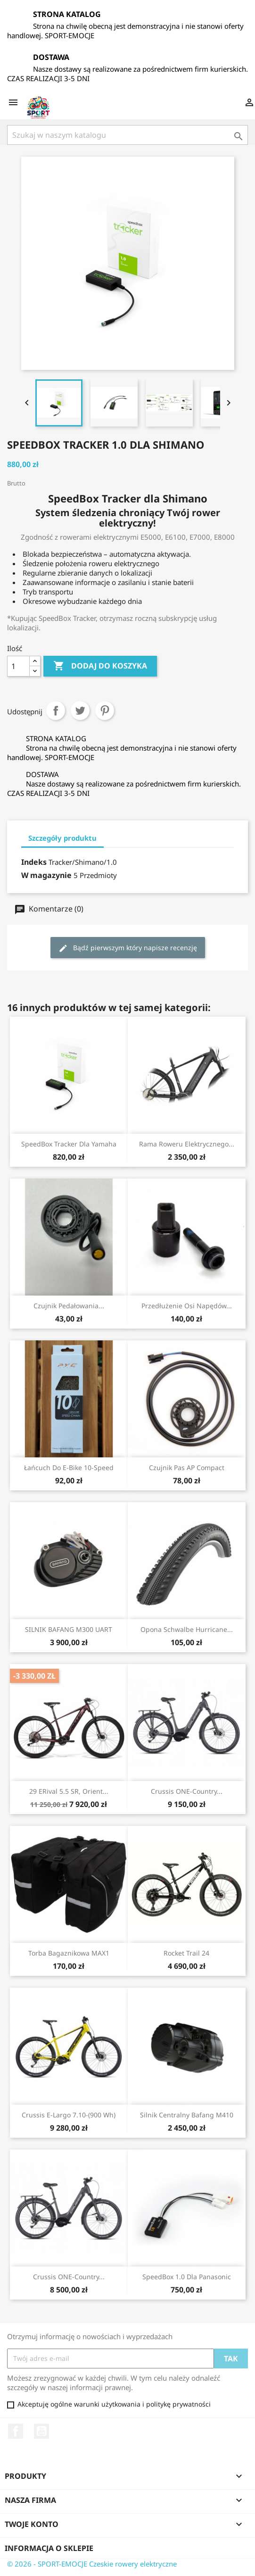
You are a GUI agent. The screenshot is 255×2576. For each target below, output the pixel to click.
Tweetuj (80, 710)
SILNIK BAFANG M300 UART (68, 1629)
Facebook (15, 2431)
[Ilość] (18, 666)
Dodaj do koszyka (100, 666)
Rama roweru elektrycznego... (186, 1143)
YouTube (41, 2431)
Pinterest (104, 710)
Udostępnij (55, 710)
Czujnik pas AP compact (186, 1467)
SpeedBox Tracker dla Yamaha (68, 1143)
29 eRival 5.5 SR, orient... (68, 1791)
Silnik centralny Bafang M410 (186, 2114)
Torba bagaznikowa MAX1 (68, 1953)
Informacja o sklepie (49, 2548)
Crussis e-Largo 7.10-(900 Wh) (68, 2114)
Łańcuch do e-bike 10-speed (69, 1467)
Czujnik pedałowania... (68, 1305)
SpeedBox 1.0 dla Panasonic (186, 2276)
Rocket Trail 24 (186, 1953)
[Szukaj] (127, 135)
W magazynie (46, 875)
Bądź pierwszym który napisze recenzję (127, 948)
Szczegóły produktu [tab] (62, 838)
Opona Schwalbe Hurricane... (186, 1629)
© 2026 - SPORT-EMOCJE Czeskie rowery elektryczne (92, 2563)
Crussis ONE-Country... (186, 1791)
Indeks (34, 862)
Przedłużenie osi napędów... (186, 1305)
